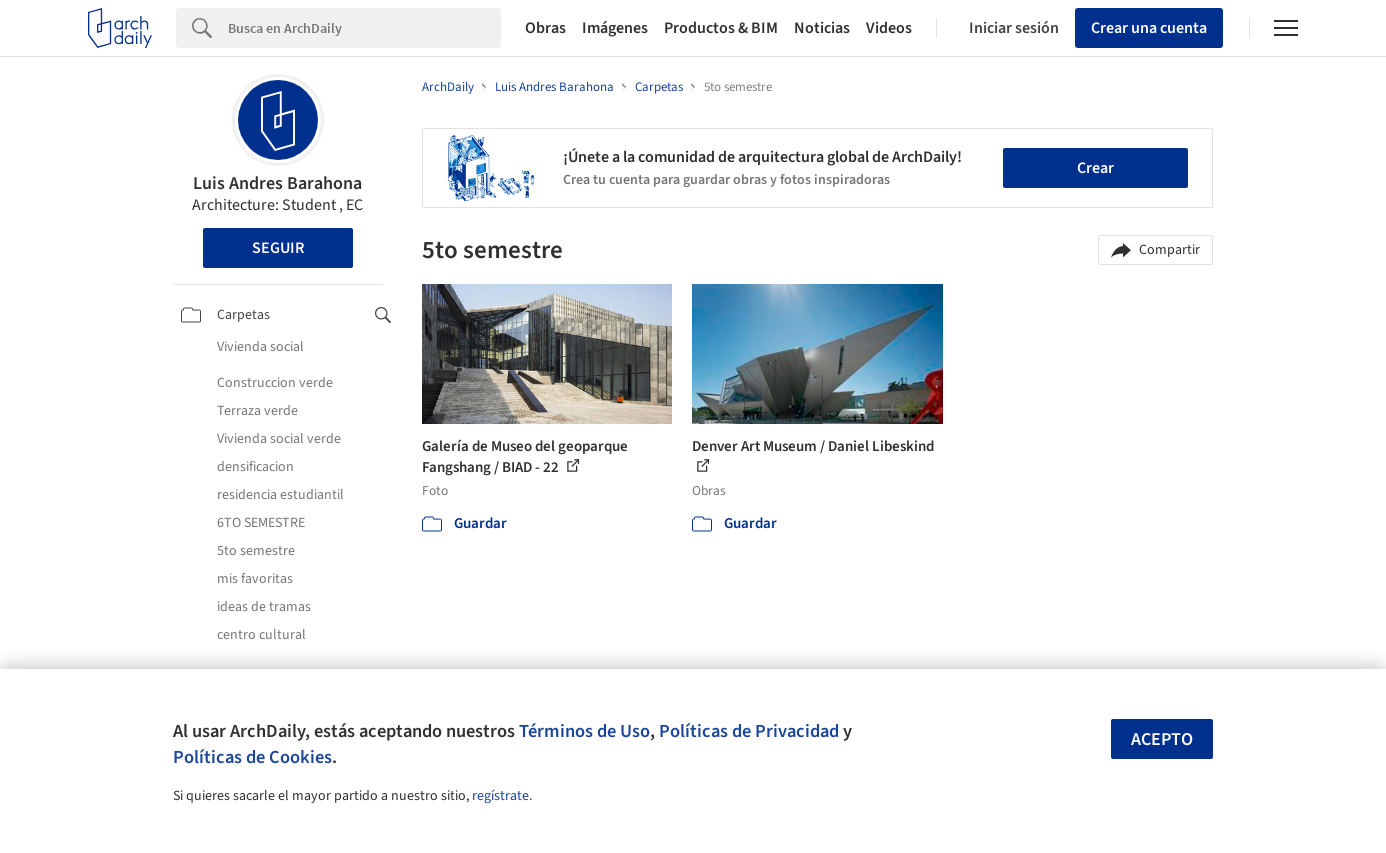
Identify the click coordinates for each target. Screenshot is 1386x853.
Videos (889, 28)
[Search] (364, 28)
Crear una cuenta (1149, 28)
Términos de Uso (584, 731)
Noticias (822, 28)
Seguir (278, 248)
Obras (545, 28)
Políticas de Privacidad (749, 731)
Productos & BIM (721, 28)
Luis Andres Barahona (277, 183)
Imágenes (615, 28)
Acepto (1162, 739)
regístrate (500, 796)
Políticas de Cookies (252, 757)
